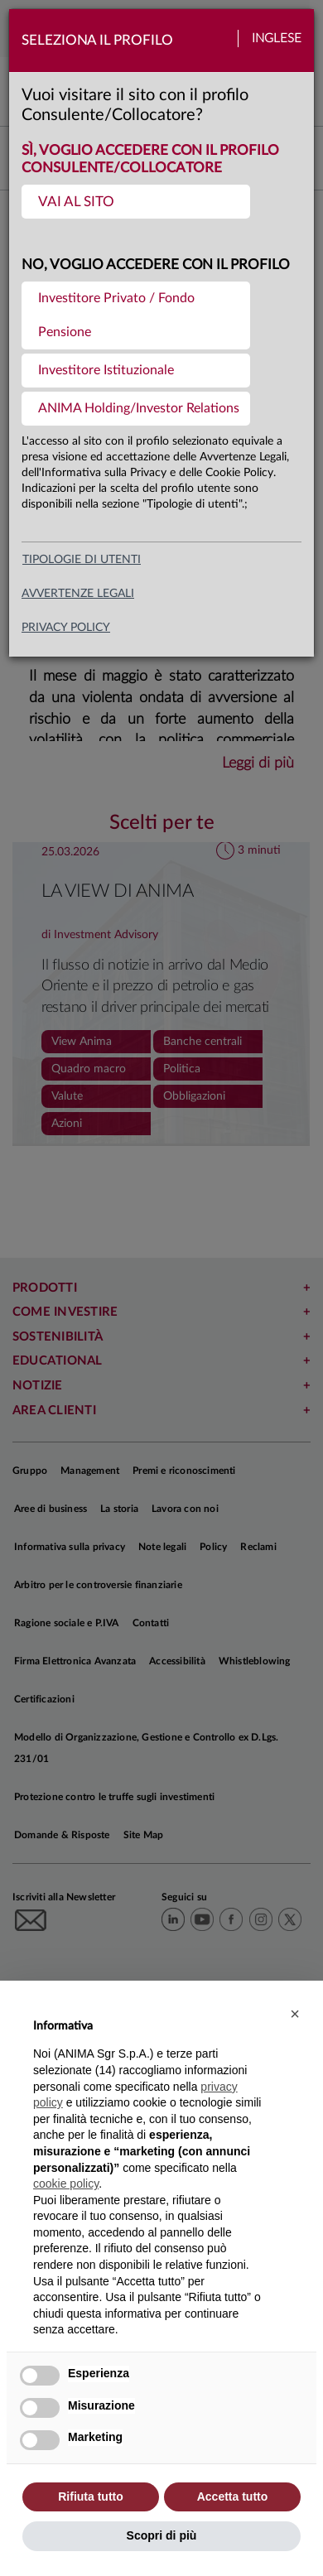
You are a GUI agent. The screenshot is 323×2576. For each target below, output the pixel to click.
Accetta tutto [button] (232, 2496)
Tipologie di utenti (81, 560)
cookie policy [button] (66, 2183)
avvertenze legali (78, 593)
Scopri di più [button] (162, 2535)
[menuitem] (136, 202)
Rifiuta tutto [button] (90, 2496)
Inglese (276, 38)
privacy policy (66, 627)
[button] (295, 2014)
